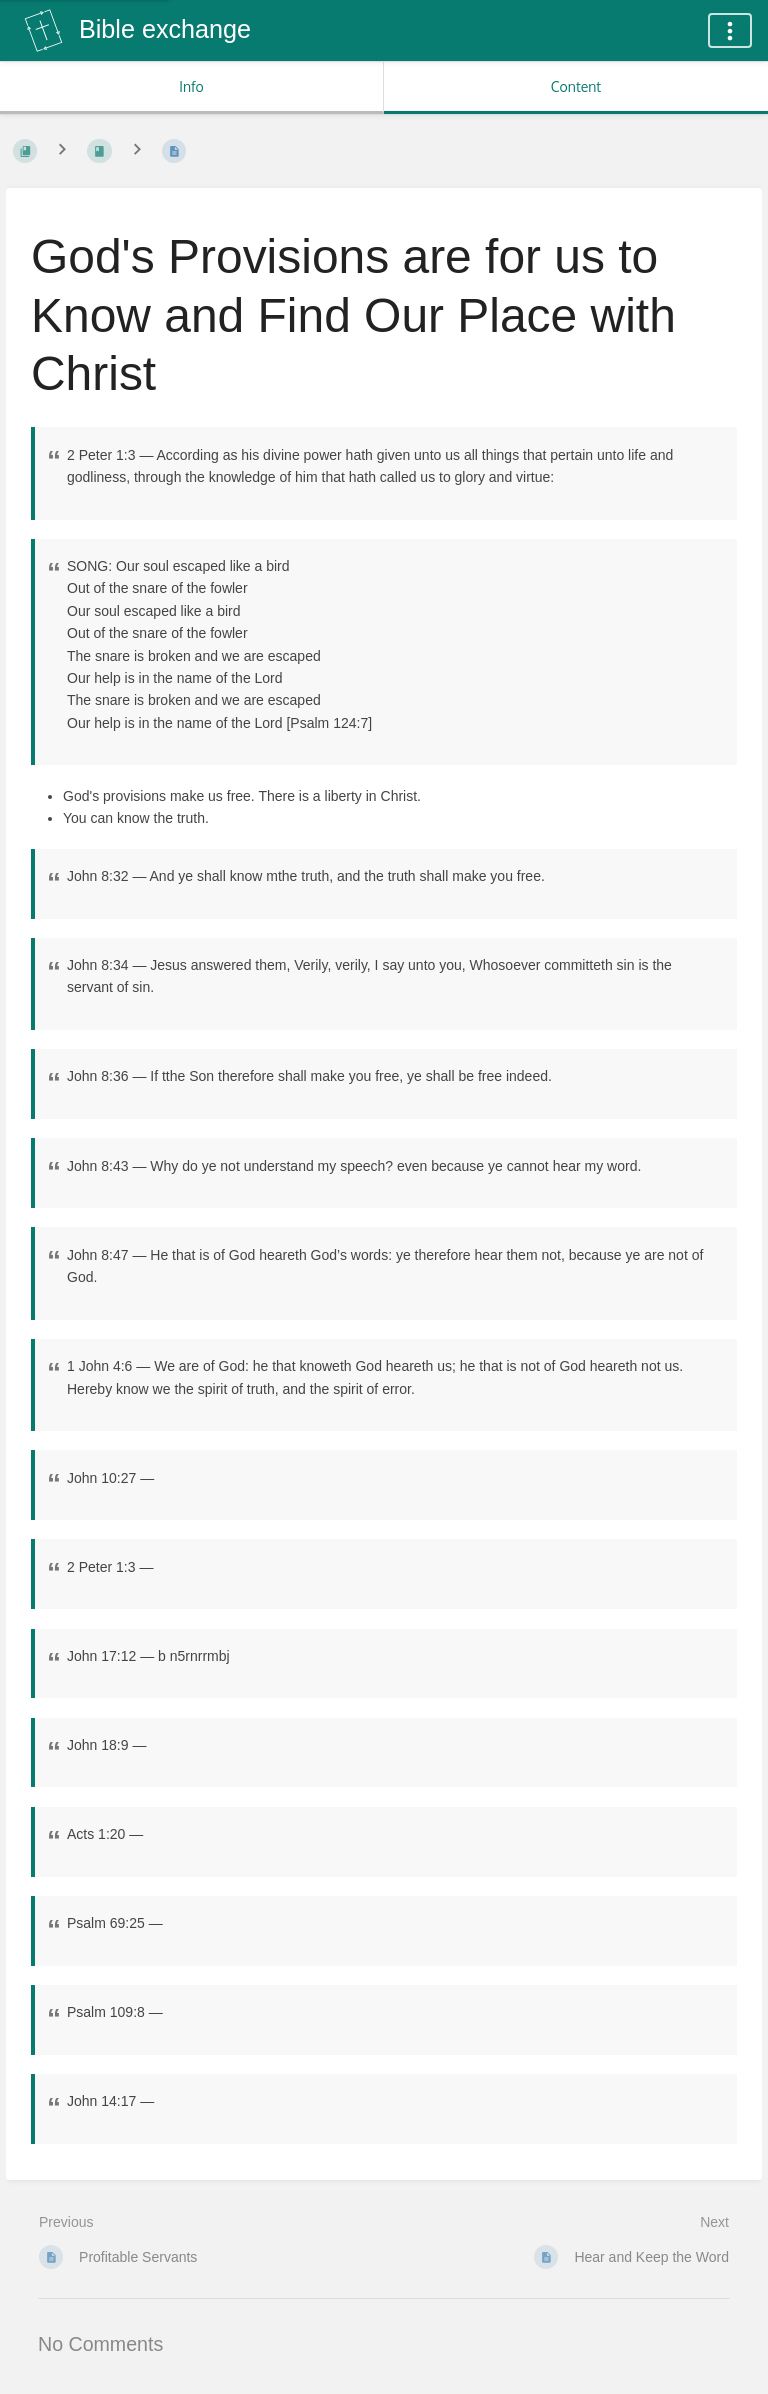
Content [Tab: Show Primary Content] (576, 86)
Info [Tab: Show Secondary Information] (191, 86)
